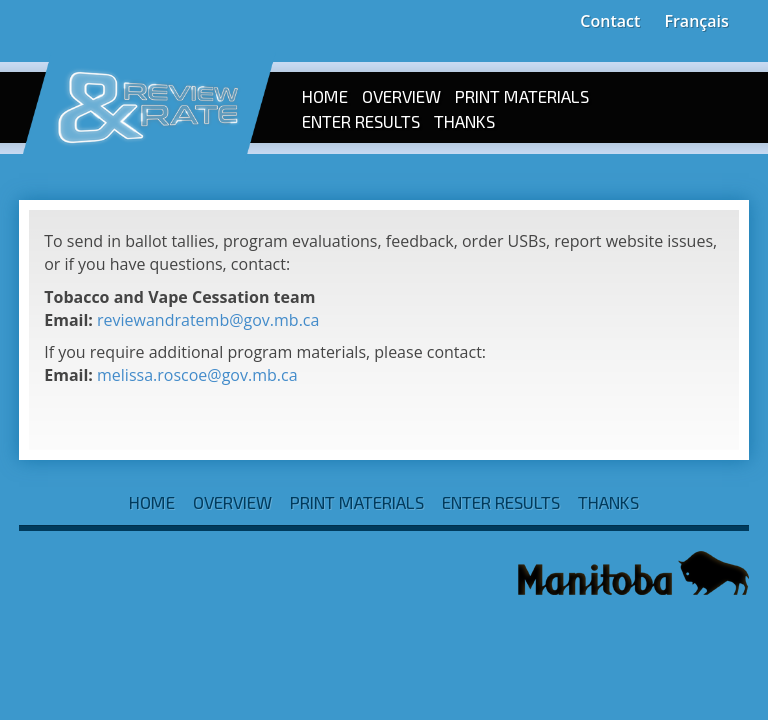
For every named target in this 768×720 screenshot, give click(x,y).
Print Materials (522, 96)
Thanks (464, 121)
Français (696, 21)
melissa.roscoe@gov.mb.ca (197, 375)
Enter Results (361, 121)
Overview (401, 96)
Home (325, 96)
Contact (610, 21)
